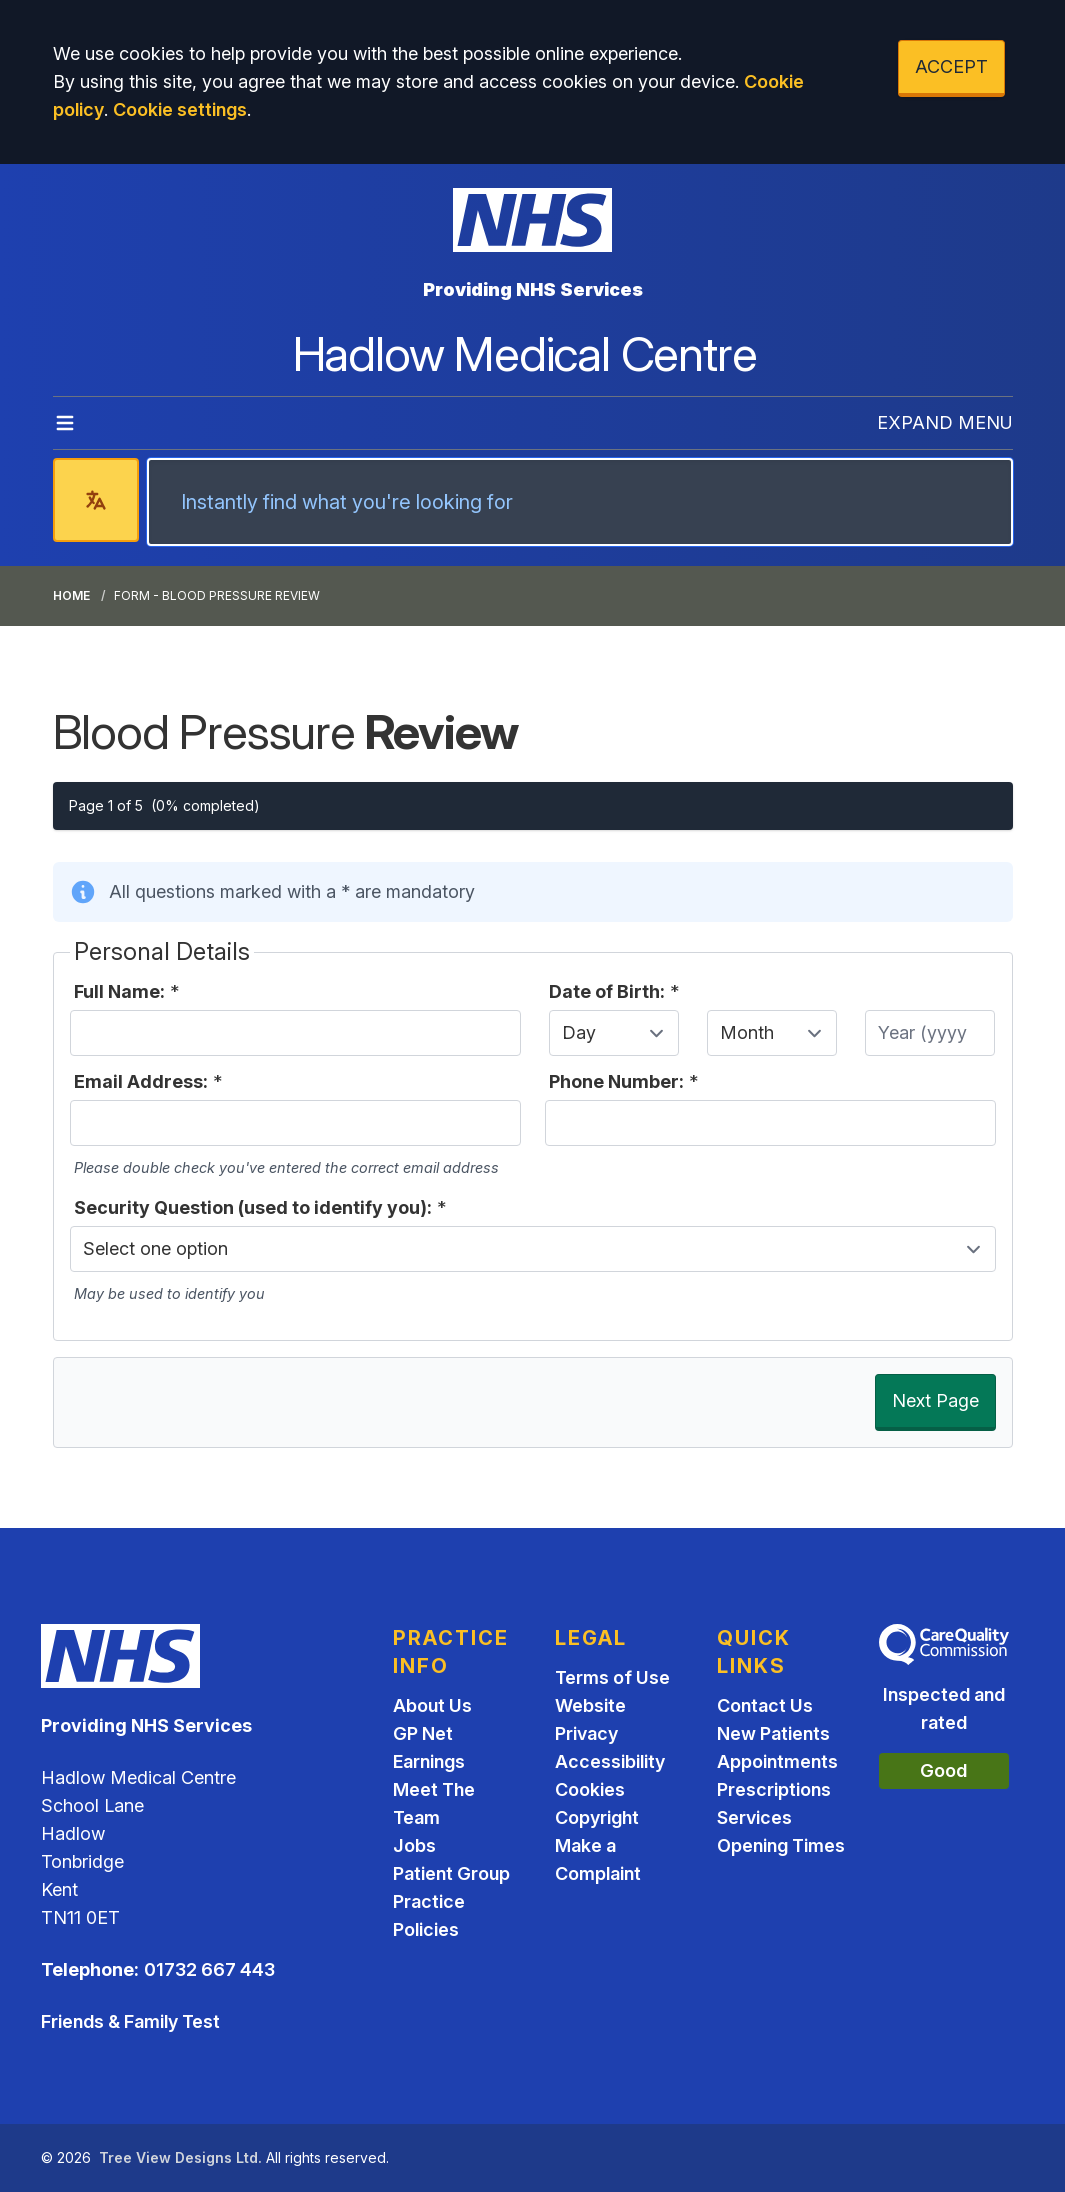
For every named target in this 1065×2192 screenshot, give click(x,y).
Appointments (777, 1761)
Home (71, 595)
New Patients (773, 1733)
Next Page (935, 1400)
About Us (432, 1705)
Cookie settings (180, 109)
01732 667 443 (209, 1969)
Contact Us (765, 1705)
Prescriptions (774, 1789)
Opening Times (781, 1845)
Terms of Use (612, 1677)
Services (754, 1817)
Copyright (597, 1817)
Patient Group (451, 1873)
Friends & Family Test (130, 2021)
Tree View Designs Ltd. (180, 2157)
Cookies (590, 1789)
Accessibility (610, 1761)
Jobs (414, 1845)
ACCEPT (951, 66)
